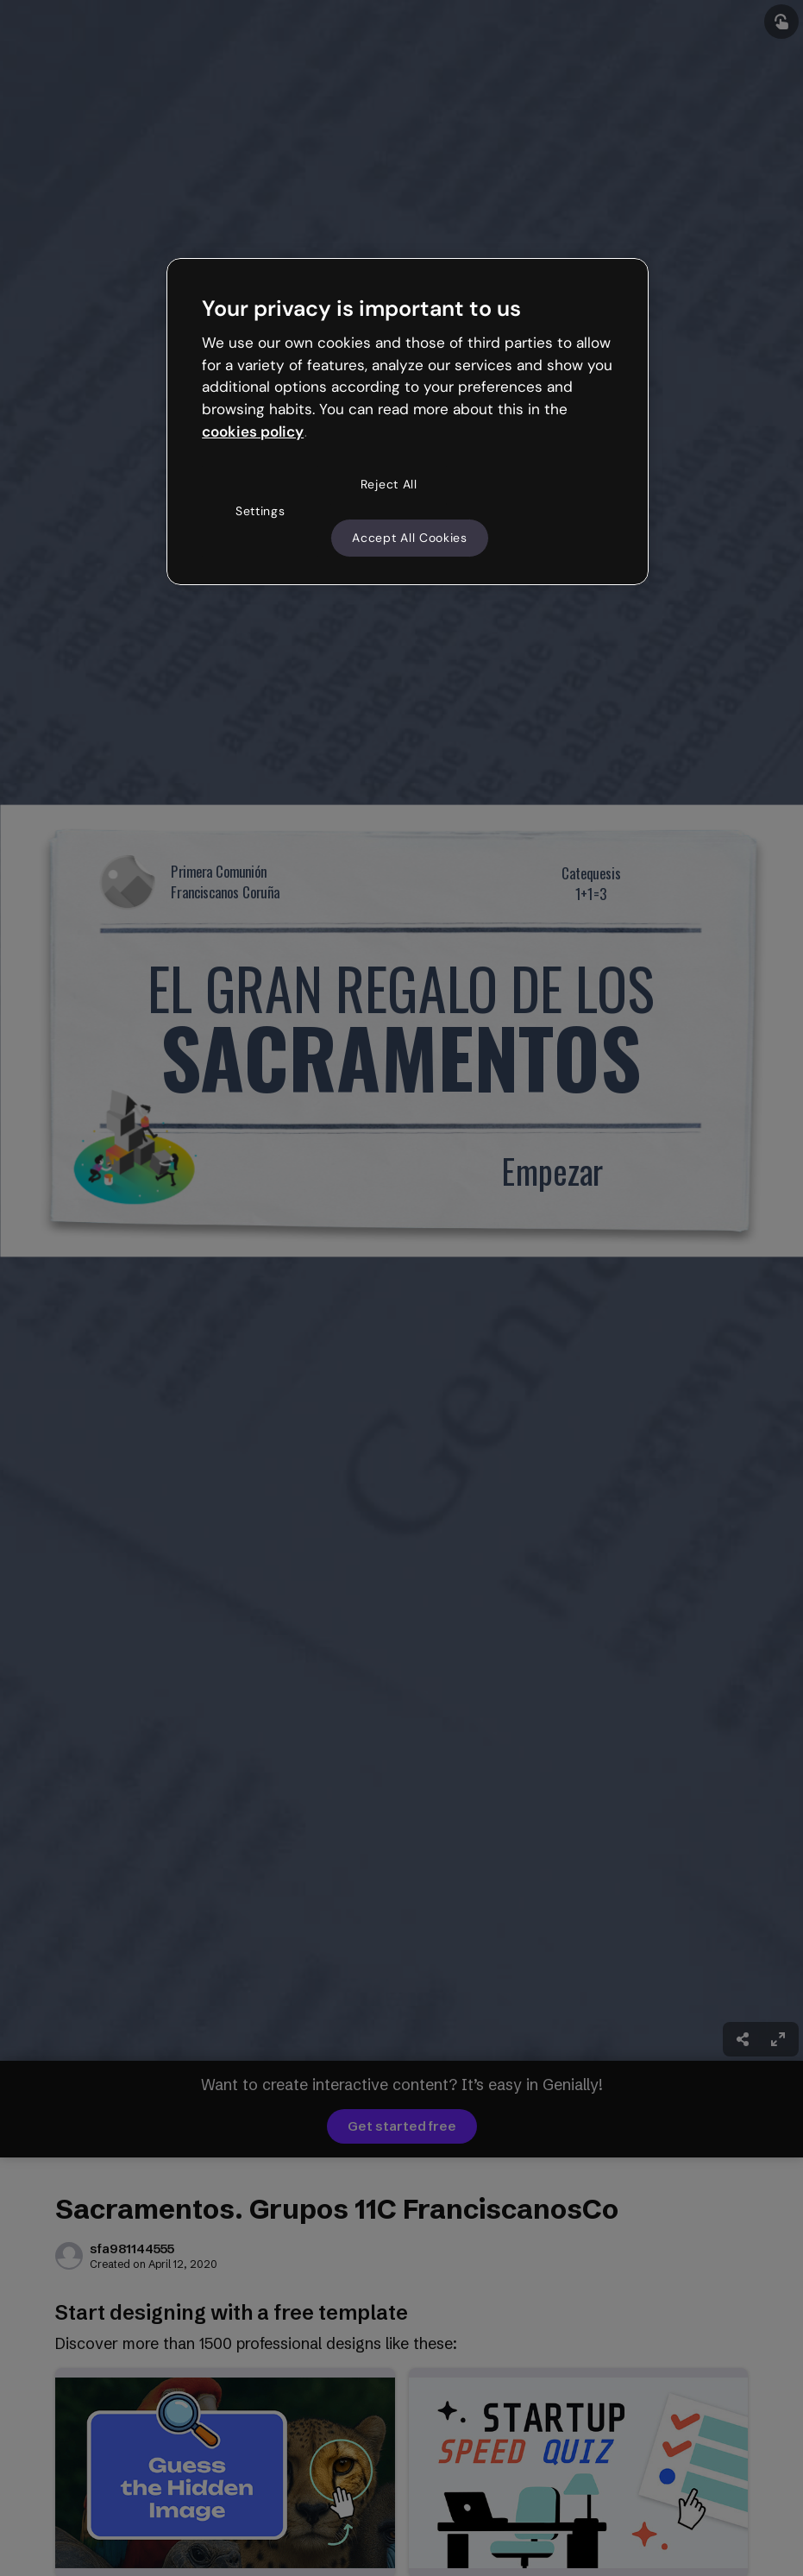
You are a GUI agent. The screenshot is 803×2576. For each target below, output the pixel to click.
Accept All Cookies (409, 537)
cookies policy (253, 431)
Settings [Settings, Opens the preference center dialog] (260, 511)
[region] (407, 422)
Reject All (389, 484)
